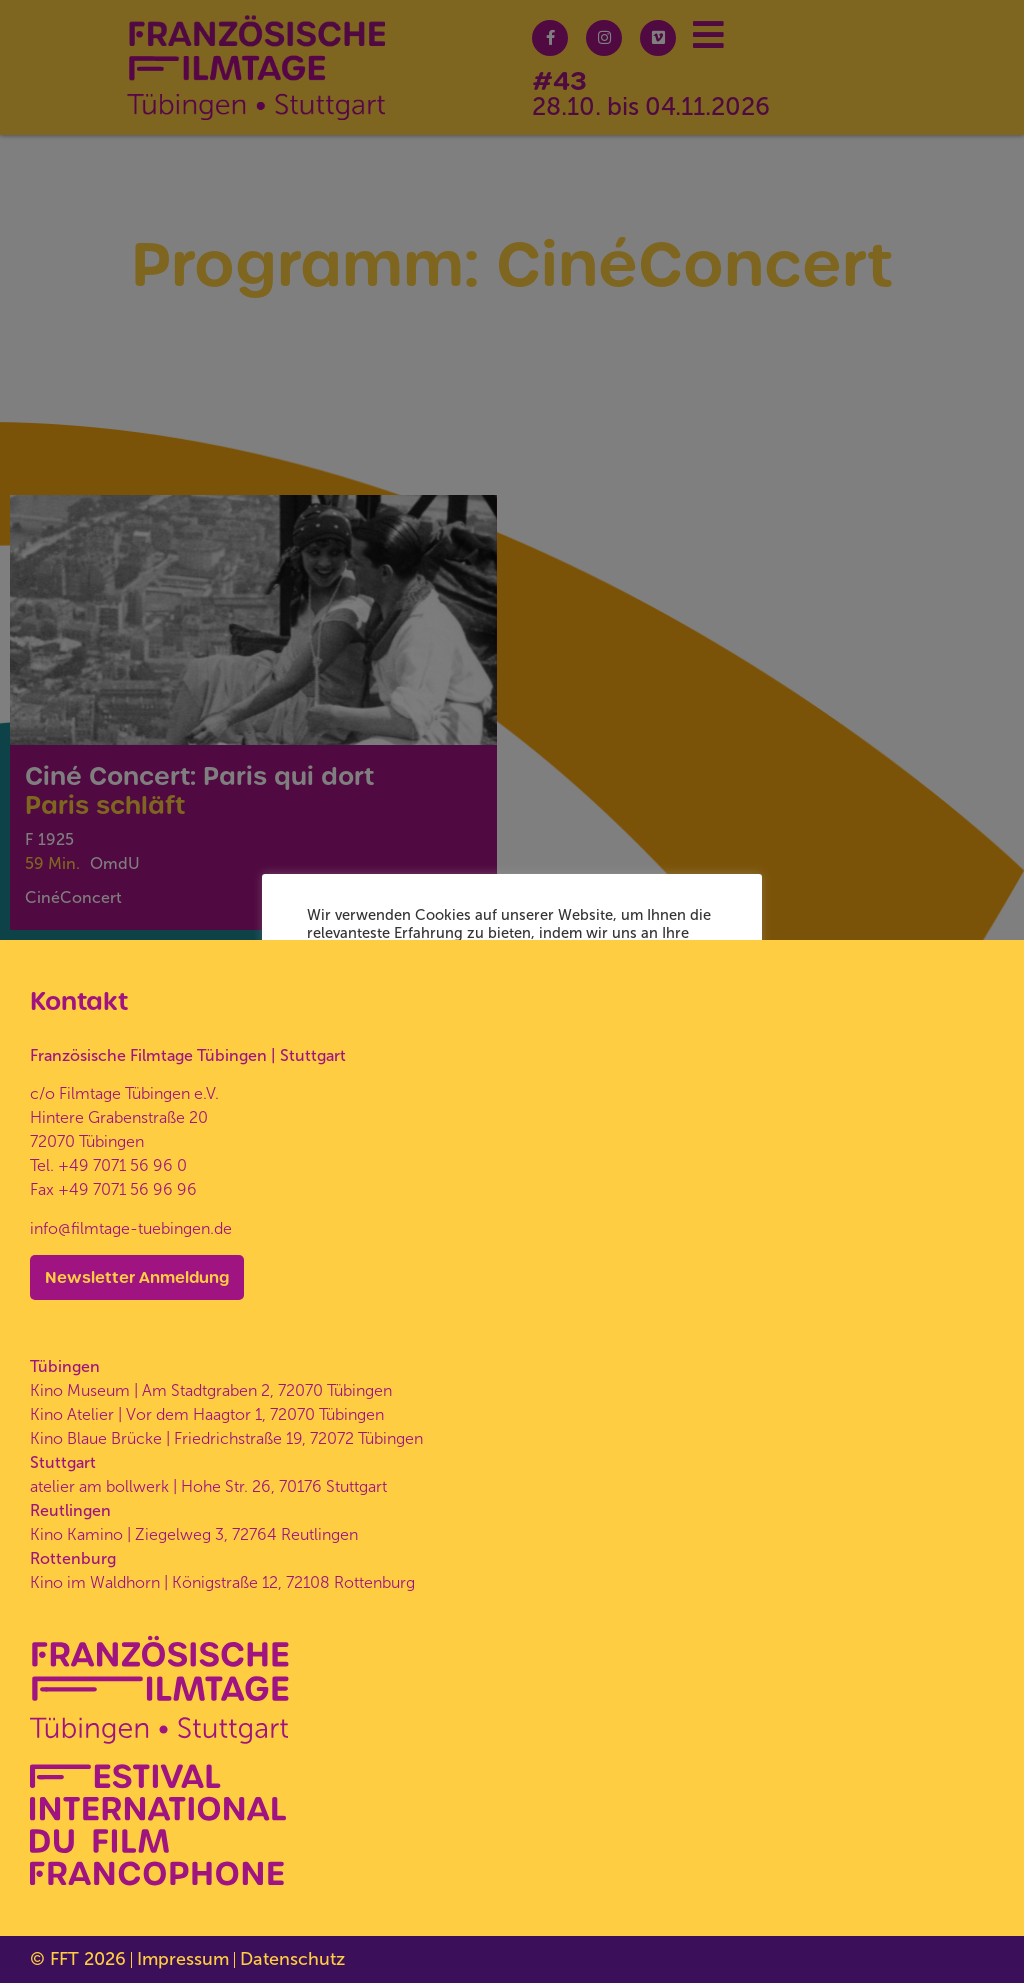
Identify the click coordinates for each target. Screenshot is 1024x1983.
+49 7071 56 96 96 (127, 1189)
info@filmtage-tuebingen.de (131, 1228)
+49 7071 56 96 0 (122, 1165)
